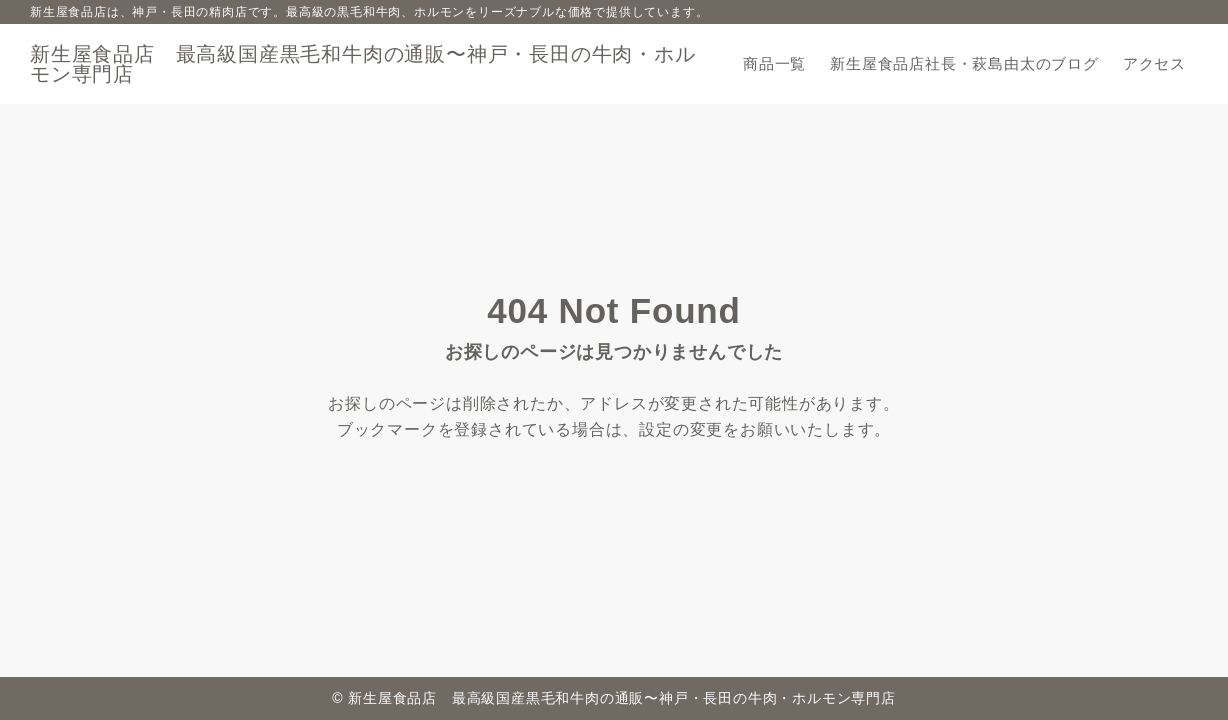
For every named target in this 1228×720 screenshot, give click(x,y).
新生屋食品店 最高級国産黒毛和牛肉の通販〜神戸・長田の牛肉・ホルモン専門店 (363, 64)
